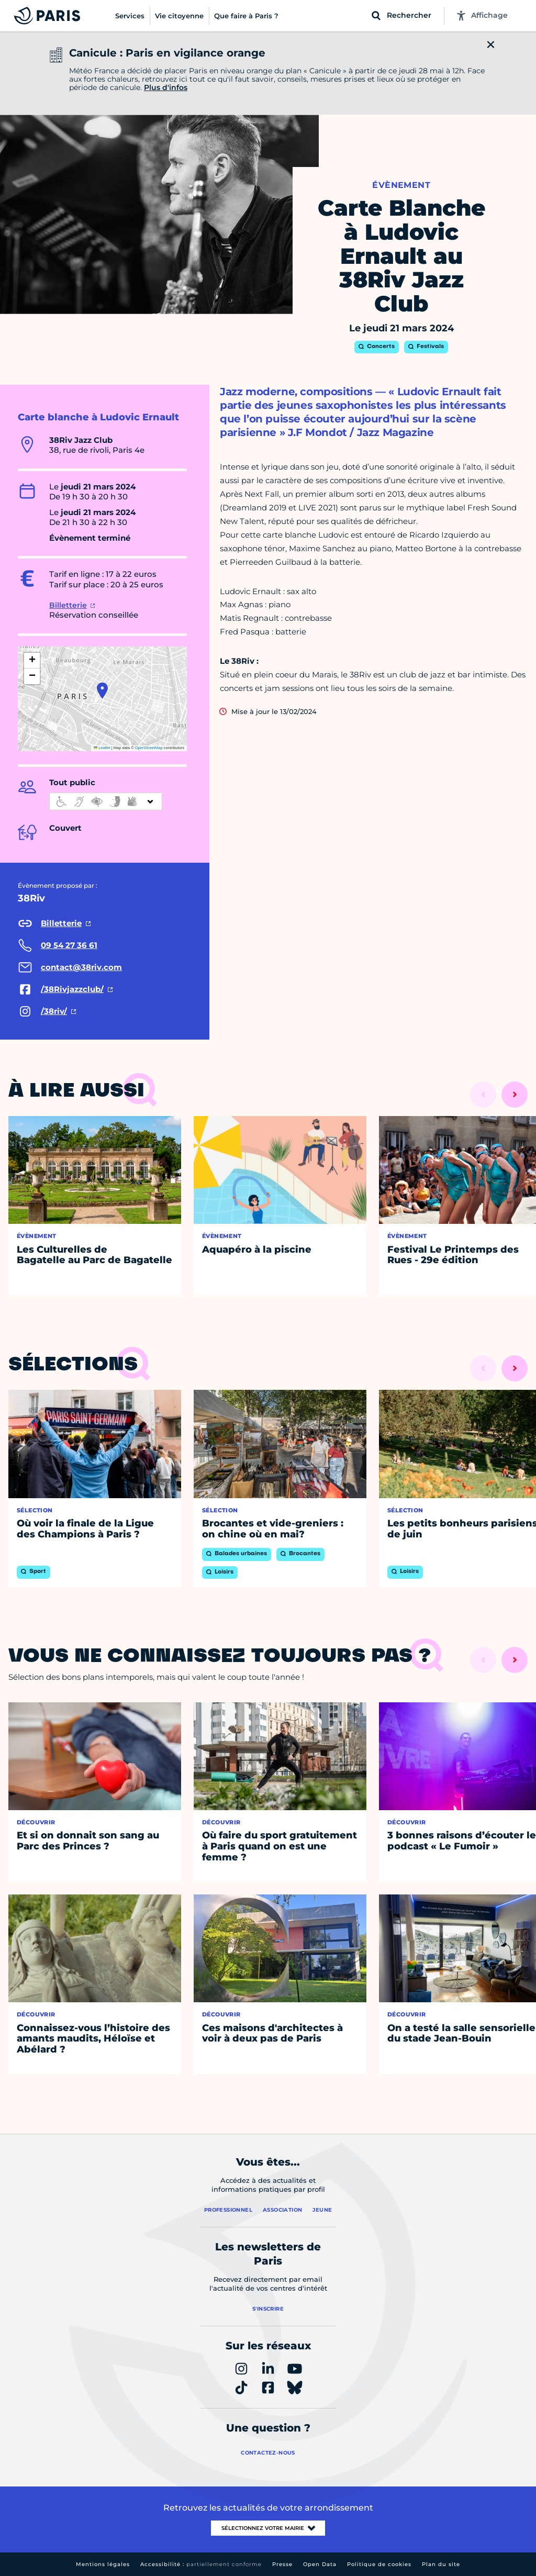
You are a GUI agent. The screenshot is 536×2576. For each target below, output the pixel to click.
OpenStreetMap (149, 747)
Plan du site (441, 2564)
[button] (102, 690)
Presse (282, 2564)
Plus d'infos (165, 87)
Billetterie (68, 605)
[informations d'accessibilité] (105, 801)
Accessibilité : (201, 2564)
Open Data (320, 2564)
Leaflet (102, 747)
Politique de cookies (379, 2564)
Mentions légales (103, 2564)
